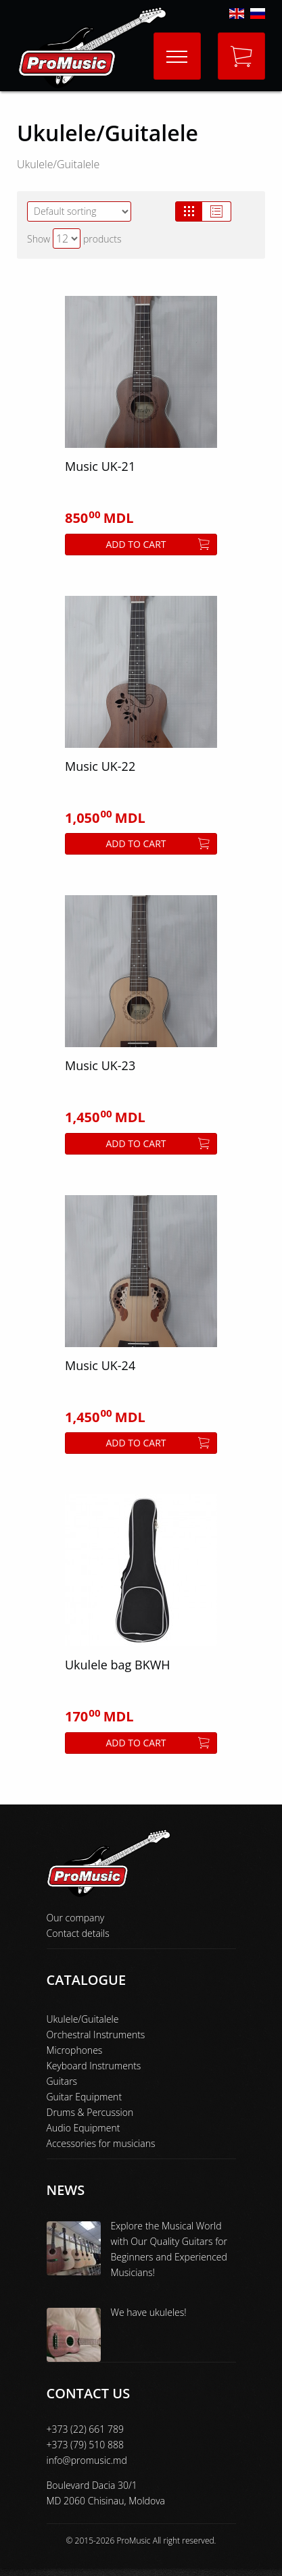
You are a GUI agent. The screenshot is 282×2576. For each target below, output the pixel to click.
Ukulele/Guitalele (83, 2019)
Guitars (62, 2081)
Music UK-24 (100, 1365)
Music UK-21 (100, 466)
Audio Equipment (83, 2127)
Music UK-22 (100, 766)
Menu (170, 45)
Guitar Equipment (84, 2096)
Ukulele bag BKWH (117, 1665)
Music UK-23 (100, 1065)
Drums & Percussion (90, 2112)
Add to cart (157, 544)
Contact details (78, 1933)
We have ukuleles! (149, 2312)
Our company (76, 1917)
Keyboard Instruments (94, 2065)
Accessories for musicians (101, 2143)
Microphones (75, 2050)
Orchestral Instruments (96, 2034)
